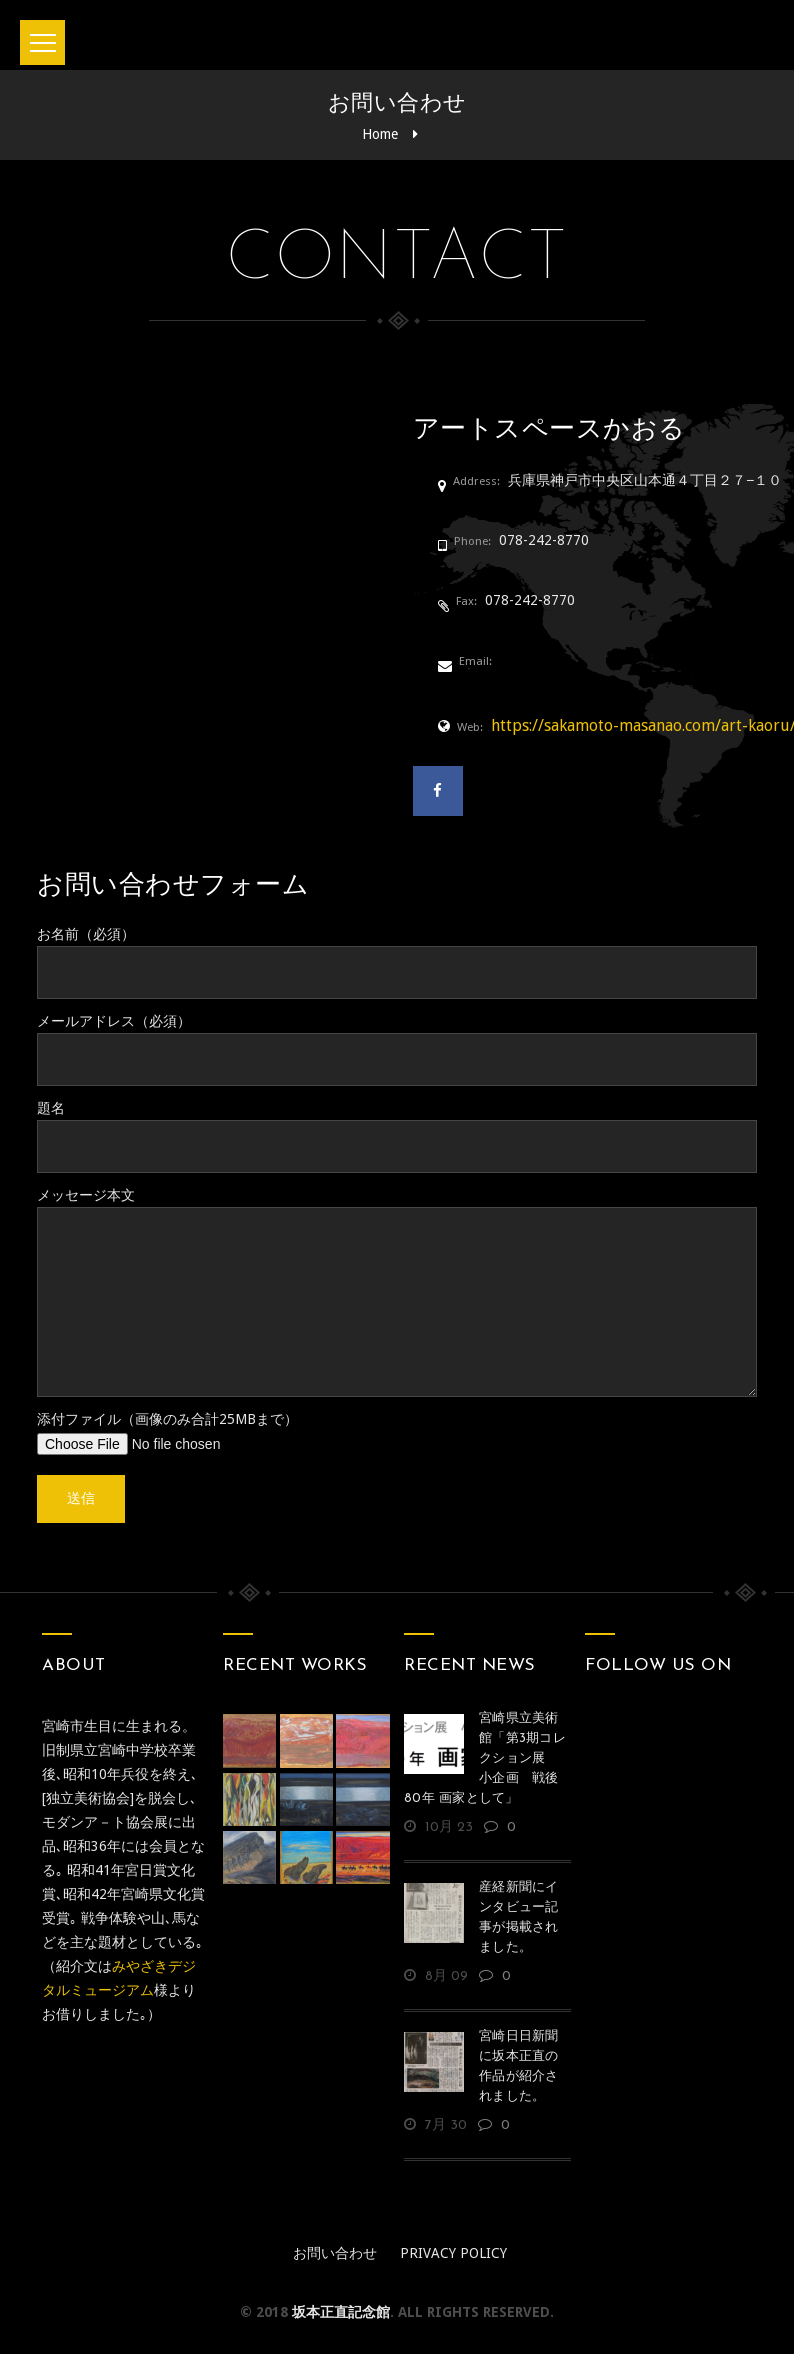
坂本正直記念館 (341, 2312)
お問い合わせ (335, 2253)
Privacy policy (453, 2253)
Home (380, 134)
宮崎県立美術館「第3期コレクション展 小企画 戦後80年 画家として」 (485, 1758)
